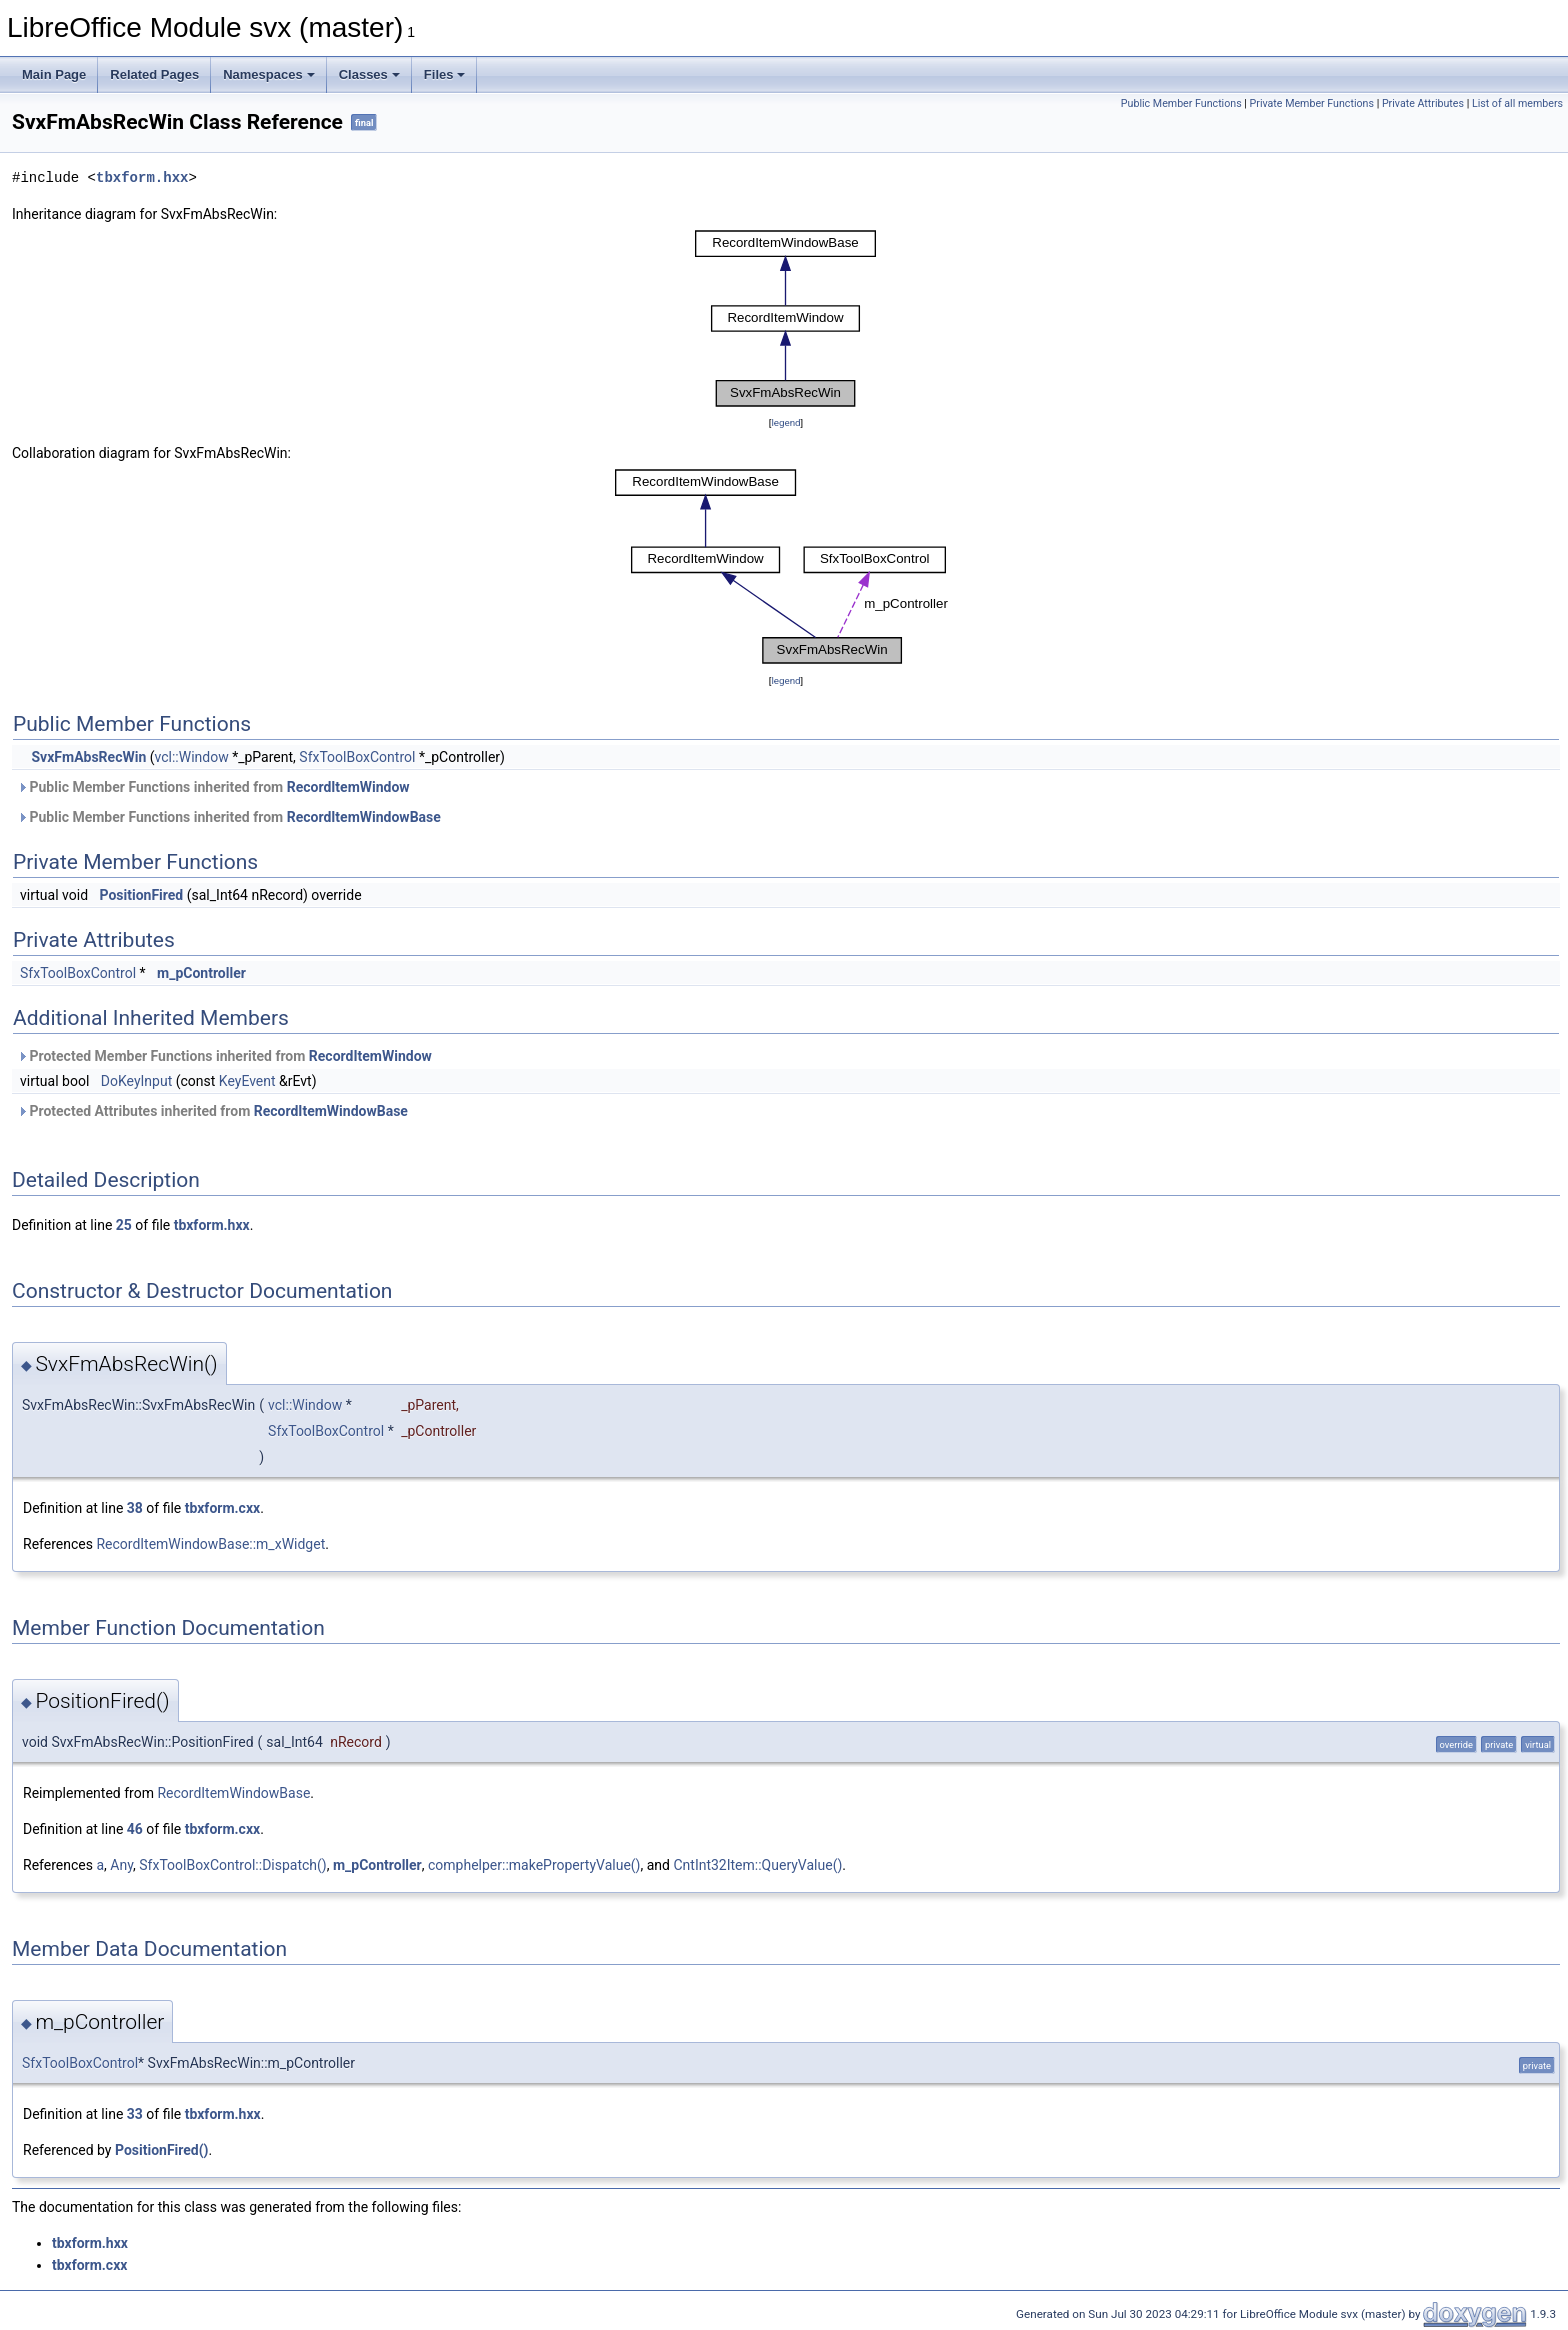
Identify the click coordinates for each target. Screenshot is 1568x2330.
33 (135, 2114)
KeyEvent (247, 1081)
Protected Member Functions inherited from (224, 1056)
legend (785, 422)
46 (135, 1829)
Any (121, 1865)
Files (445, 74)
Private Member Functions (1312, 103)
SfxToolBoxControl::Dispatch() (232, 1865)
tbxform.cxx (222, 1508)
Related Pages (154, 74)
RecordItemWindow (348, 787)
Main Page (54, 74)
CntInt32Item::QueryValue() (757, 1865)
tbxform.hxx (142, 177)
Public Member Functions (1181, 103)
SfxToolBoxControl (357, 757)
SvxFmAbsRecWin (88, 757)
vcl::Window (192, 757)
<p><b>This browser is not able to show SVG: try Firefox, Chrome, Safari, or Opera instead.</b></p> (786, 318)
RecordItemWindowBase (364, 817)
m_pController (201, 973)
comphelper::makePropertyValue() (534, 1865)
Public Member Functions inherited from (213, 787)
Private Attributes (1423, 103)
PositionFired (142, 895)
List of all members (1517, 103)
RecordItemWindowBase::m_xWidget (210, 1544)
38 (135, 1508)
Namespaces (269, 74)
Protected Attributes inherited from (212, 1111)
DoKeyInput (136, 1081)
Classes (369, 74)
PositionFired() (162, 2150)
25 (124, 1225)
